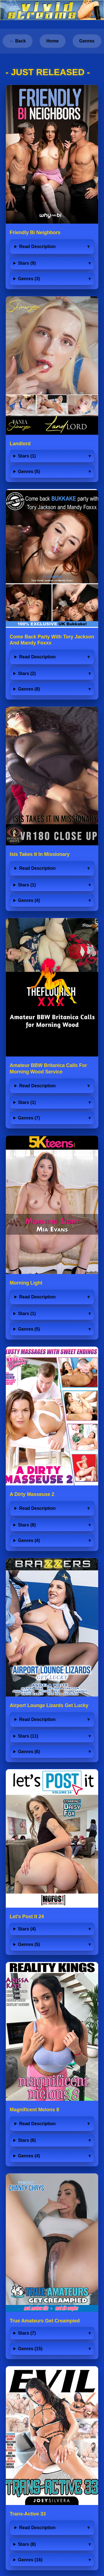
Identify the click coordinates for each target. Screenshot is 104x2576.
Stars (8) (27, 1525)
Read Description (37, 246)
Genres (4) (29, 900)
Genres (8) (29, 689)
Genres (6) (29, 1751)
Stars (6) (27, 2140)
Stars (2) (27, 673)
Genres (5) (29, 471)
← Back (17, 41)
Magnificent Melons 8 (34, 2109)
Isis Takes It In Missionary (40, 854)
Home (52, 41)
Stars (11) (28, 1736)
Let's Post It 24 (27, 1916)
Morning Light (26, 1283)
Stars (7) (27, 2333)
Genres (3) (29, 278)
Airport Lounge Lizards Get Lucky (49, 1705)
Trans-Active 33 (28, 2514)
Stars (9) (27, 263)
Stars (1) (27, 456)
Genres (87, 41)
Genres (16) (30, 2559)
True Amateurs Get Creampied (45, 2321)
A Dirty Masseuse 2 (32, 1494)
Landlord (20, 443)
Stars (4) (27, 1929)
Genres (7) (29, 1118)
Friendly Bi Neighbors (35, 232)
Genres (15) (30, 2348)
